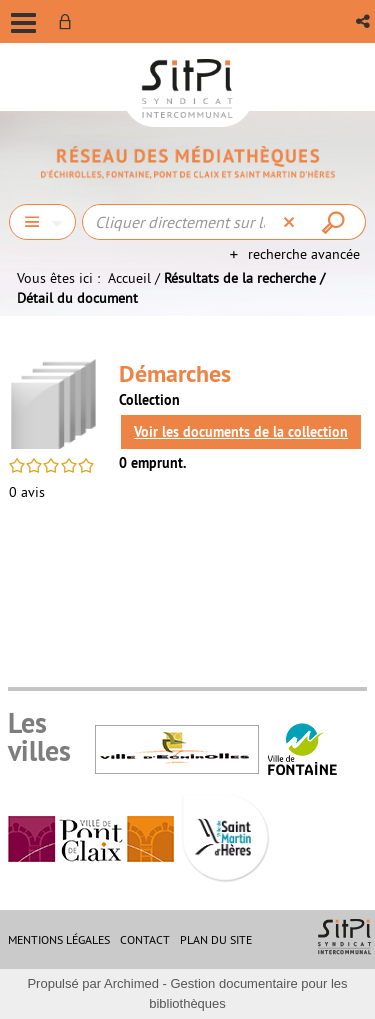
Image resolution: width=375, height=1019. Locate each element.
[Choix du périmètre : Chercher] (42, 222)
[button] (364, 21)
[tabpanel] (187, 431)
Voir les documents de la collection (241, 432)
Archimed (131, 983)
